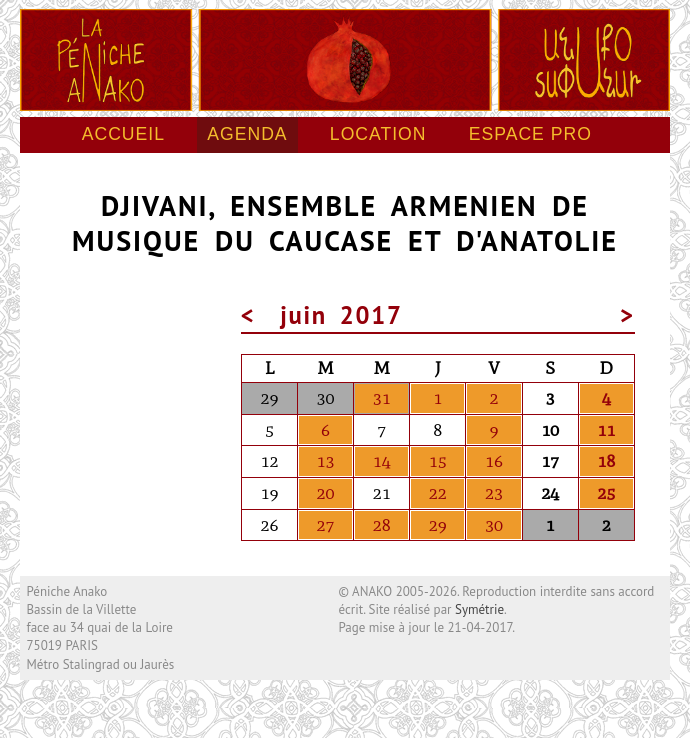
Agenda (247, 134)
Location (378, 134)
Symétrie (479, 609)
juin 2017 (342, 315)
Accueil (123, 134)
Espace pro (530, 134)
